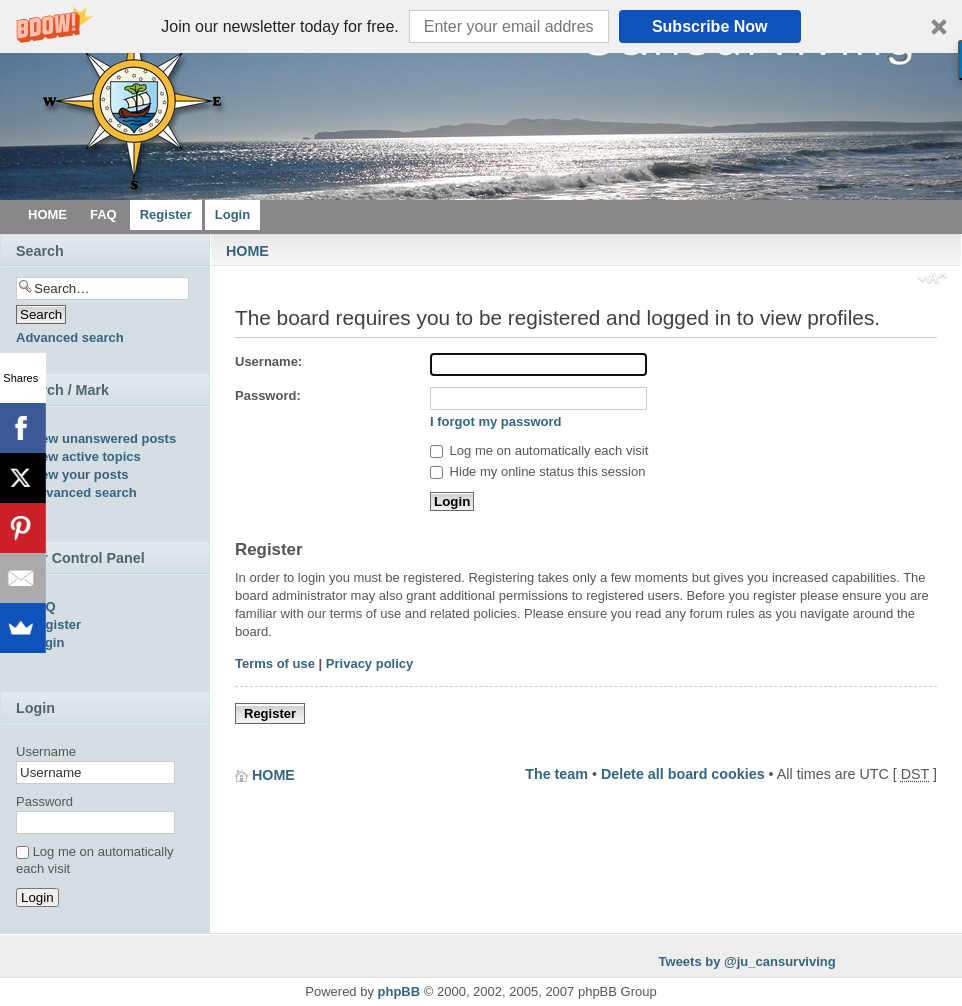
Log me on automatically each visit (539, 450)
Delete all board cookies (683, 774)
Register (270, 713)
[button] (481, 26)
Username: (268, 361)
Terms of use (275, 663)
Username (46, 751)
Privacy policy (369, 663)
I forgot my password (495, 421)
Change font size (932, 280)
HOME (247, 251)
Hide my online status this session (537, 471)
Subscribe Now (710, 26)
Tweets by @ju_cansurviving (747, 961)
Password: (268, 395)
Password (44, 801)
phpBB (399, 991)
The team (556, 774)
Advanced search (70, 337)
